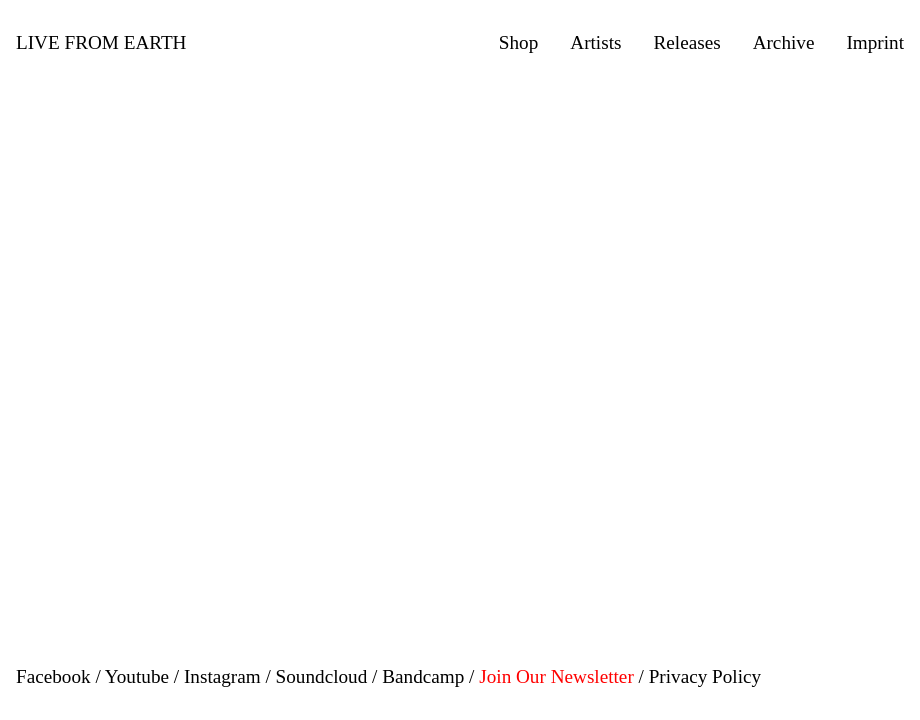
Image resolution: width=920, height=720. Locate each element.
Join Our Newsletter (556, 676)
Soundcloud (322, 676)
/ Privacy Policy (700, 676)
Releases (686, 42)
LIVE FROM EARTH (101, 42)
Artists (595, 42)
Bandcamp (423, 676)
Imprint (875, 42)
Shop (518, 42)
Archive (784, 42)
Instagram (222, 676)
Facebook (53, 676)
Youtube (137, 676)
